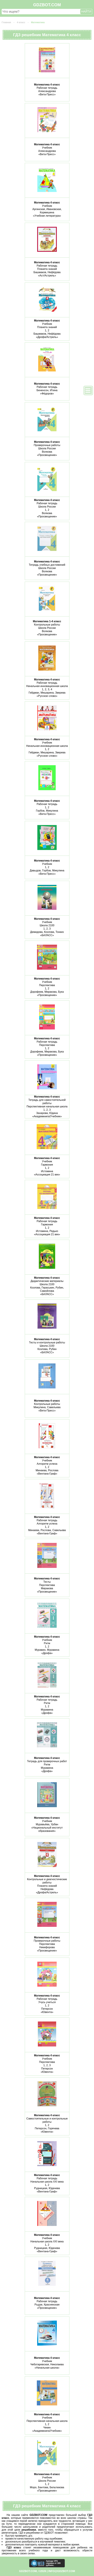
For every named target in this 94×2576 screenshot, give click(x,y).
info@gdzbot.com (61, 2571)
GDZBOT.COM (47, 4)
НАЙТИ (86, 11)
